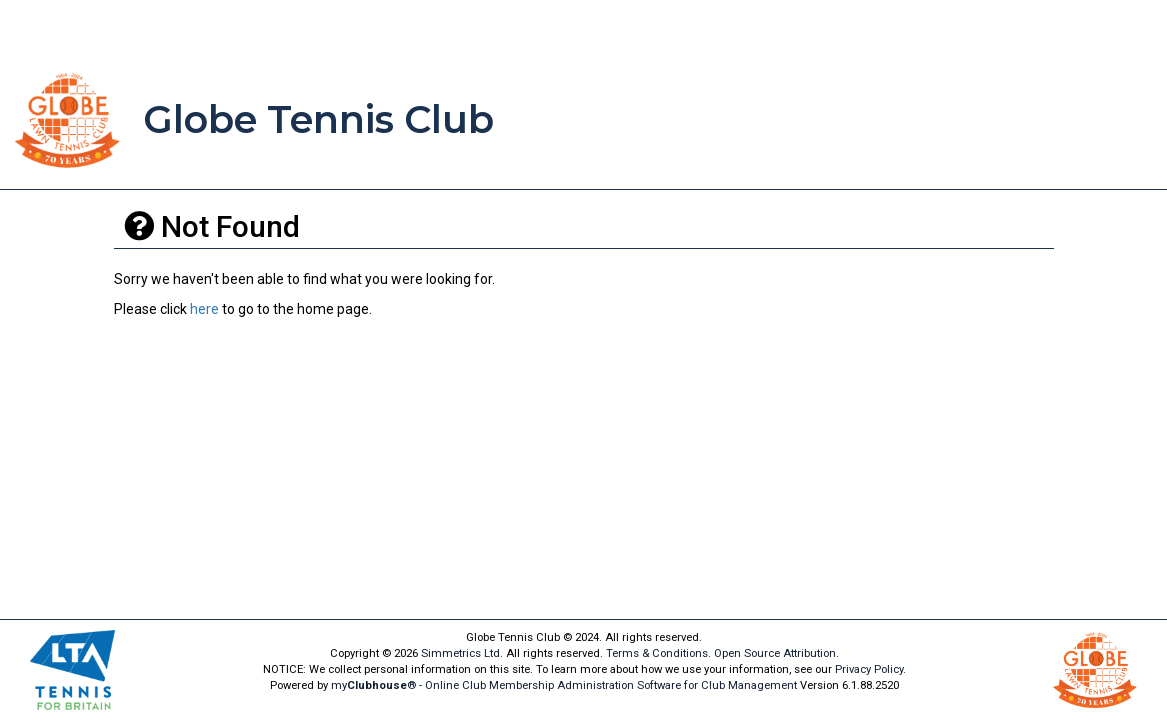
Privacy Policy (869, 669)
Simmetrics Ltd (460, 653)
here (204, 309)
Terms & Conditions (657, 653)
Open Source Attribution (775, 653)
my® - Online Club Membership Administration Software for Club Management (564, 685)
